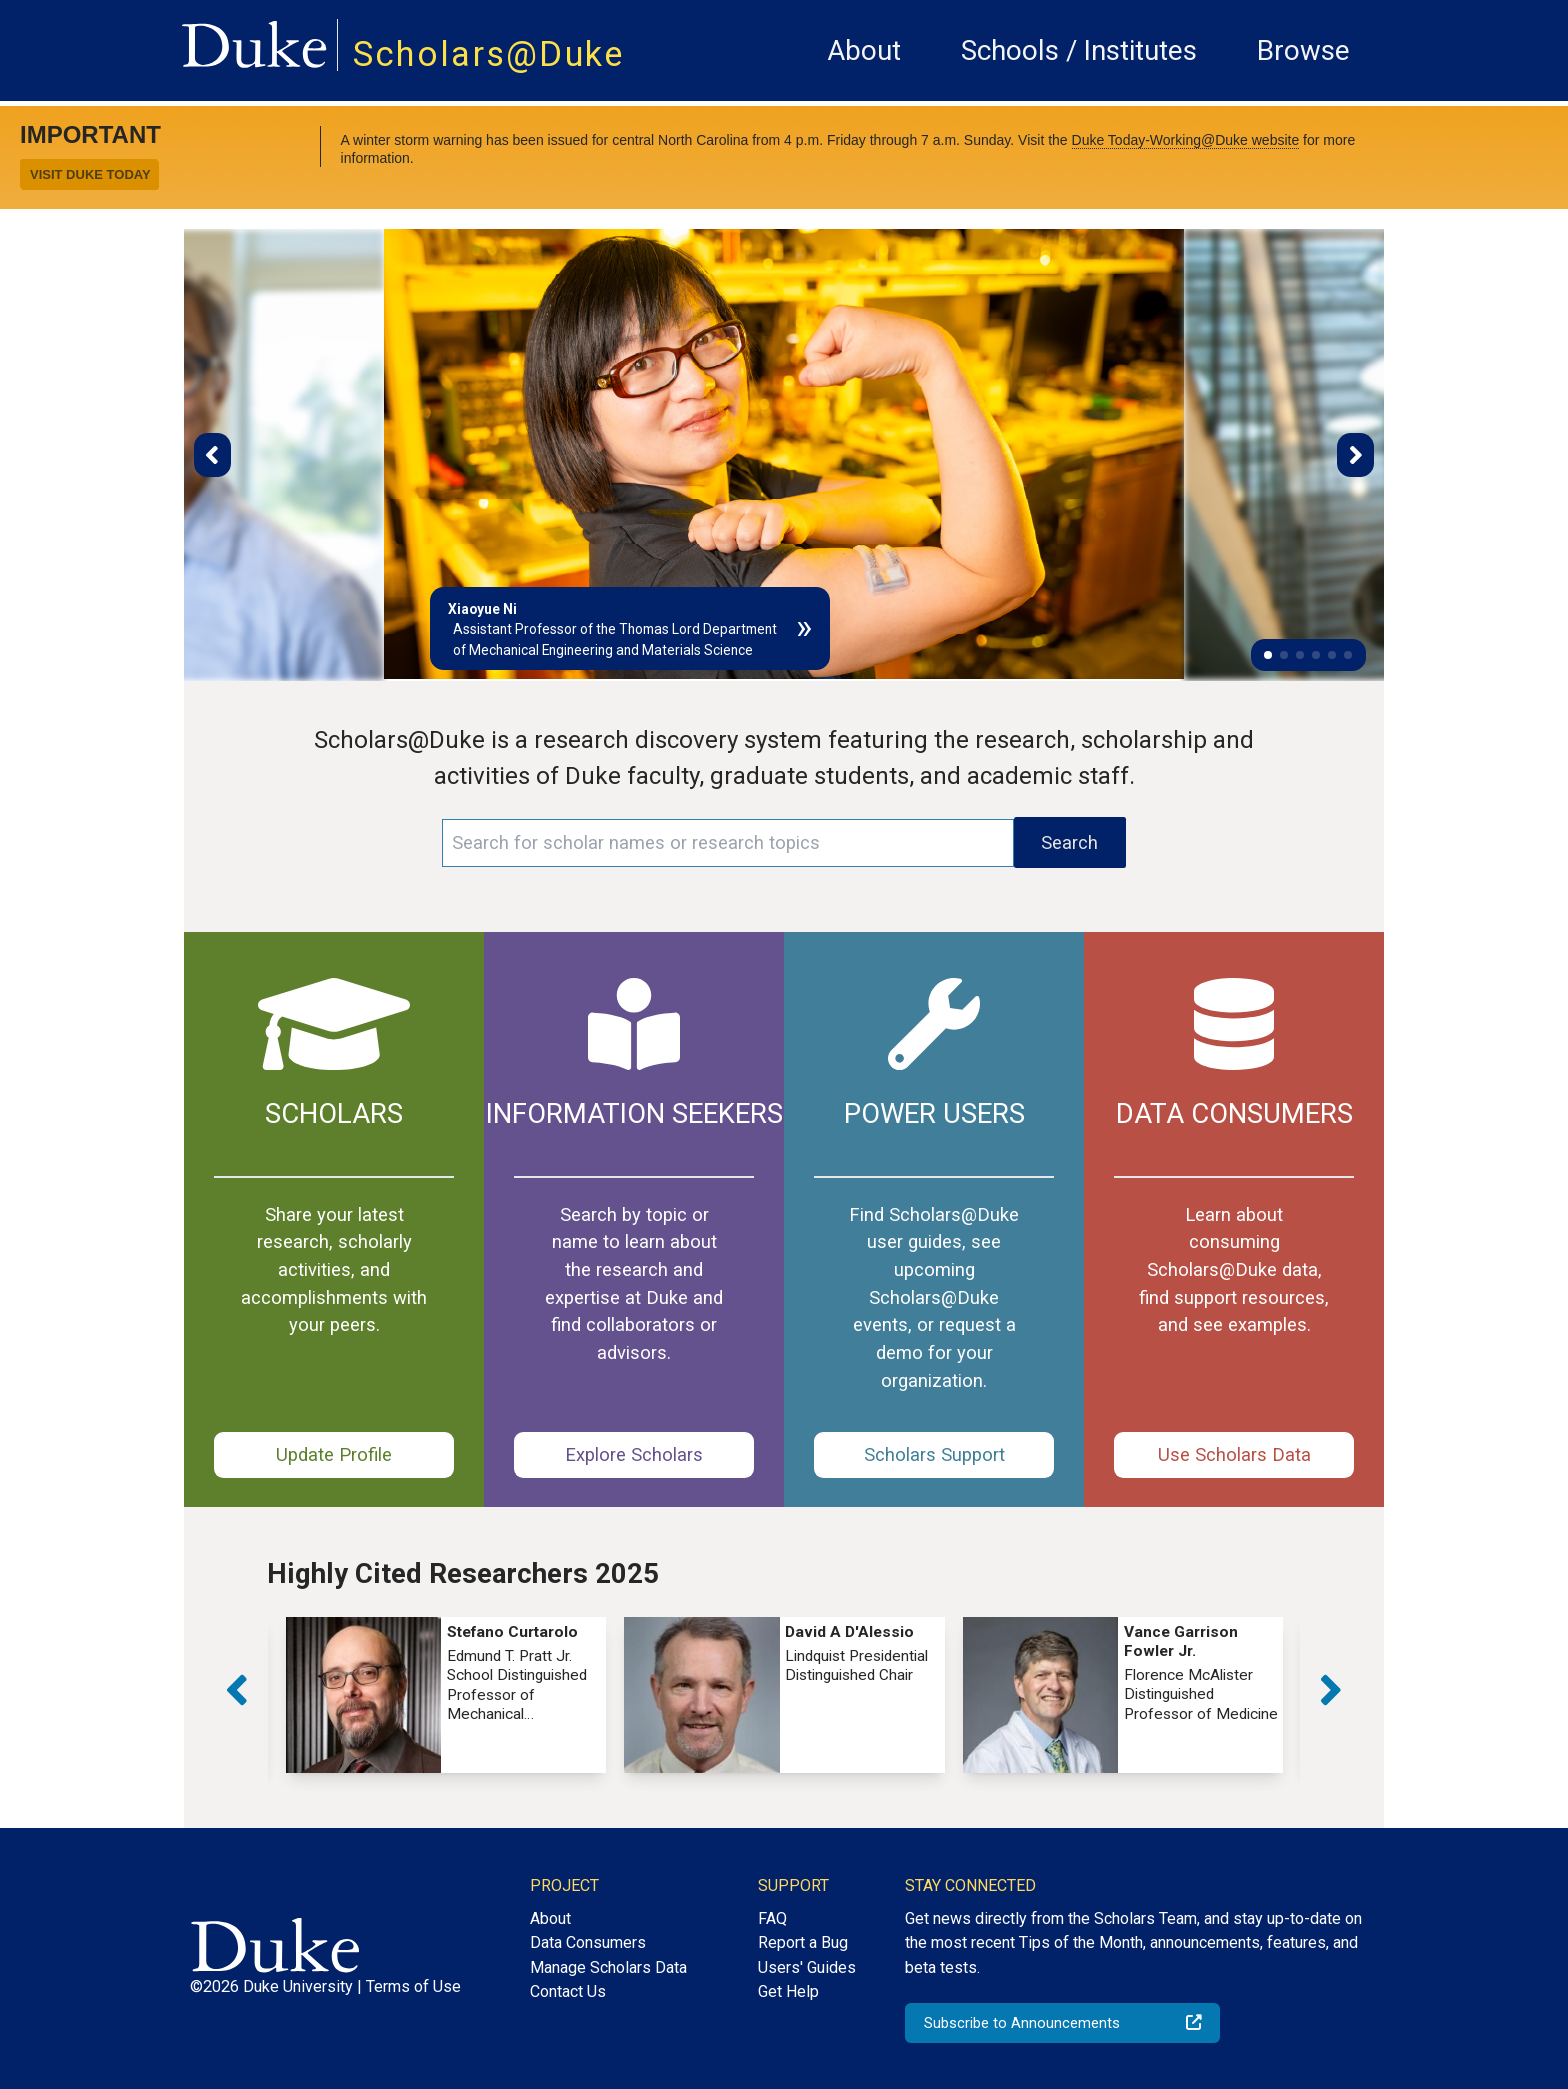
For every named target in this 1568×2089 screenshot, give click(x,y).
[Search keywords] (728, 843)
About (864, 50)
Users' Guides (807, 1967)
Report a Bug (803, 1942)
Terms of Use (413, 1986)
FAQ (772, 1918)
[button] (1268, 655)
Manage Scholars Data (608, 1967)
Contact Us (568, 1991)
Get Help (788, 1991)
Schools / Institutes (1079, 50)
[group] (446, 1694)
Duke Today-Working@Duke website (1186, 140)
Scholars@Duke (489, 54)
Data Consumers (588, 1942)
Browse (1303, 50)
